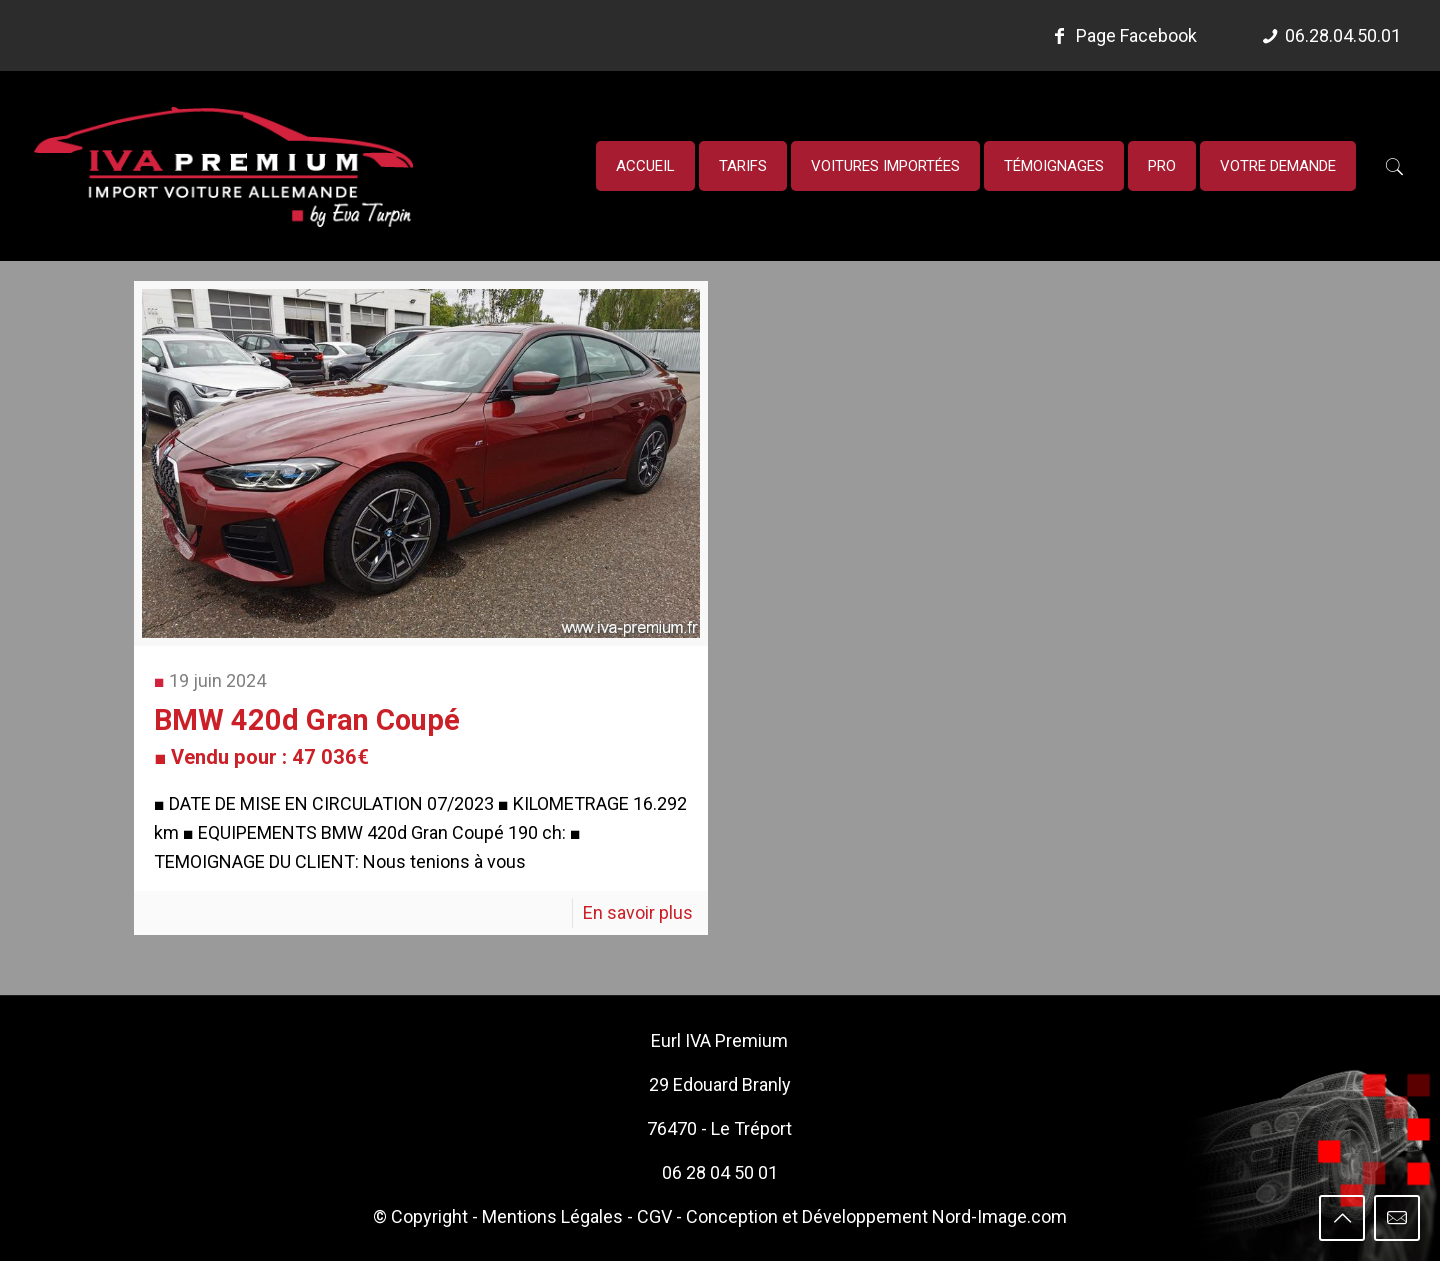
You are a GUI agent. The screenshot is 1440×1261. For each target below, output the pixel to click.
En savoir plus (638, 912)
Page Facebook (1122, 35)
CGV (654, 1216)
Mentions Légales (552, 1216)
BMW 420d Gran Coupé (307, 736)
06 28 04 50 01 (720, 1172)
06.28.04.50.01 (1343, 35)
